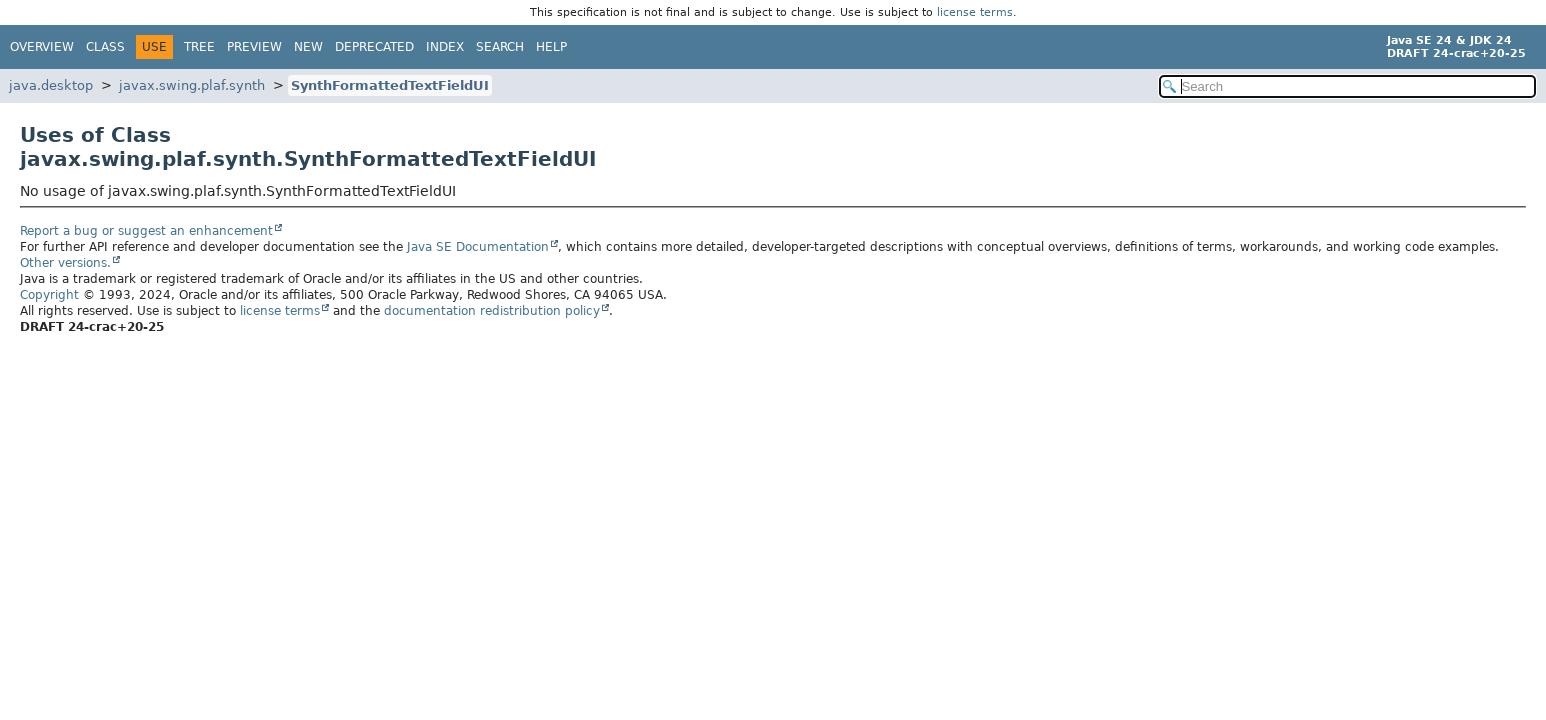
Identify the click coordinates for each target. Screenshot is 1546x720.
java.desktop (51, 85)
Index (445, 47)
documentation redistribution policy (492, 311)
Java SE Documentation (478, 247)
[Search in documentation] (1347, 86)
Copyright (49, 295)
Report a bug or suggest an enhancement (146, 231)
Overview (42, 47)
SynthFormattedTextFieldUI (390, 85)
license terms (975, 12)
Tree (199, 47)
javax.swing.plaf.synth (192, 85)
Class (105, 47)
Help (551, 47)
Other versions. (65, 263)
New (308, 47)
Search (500, 47)
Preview (254, 47)
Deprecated (374, 47)
